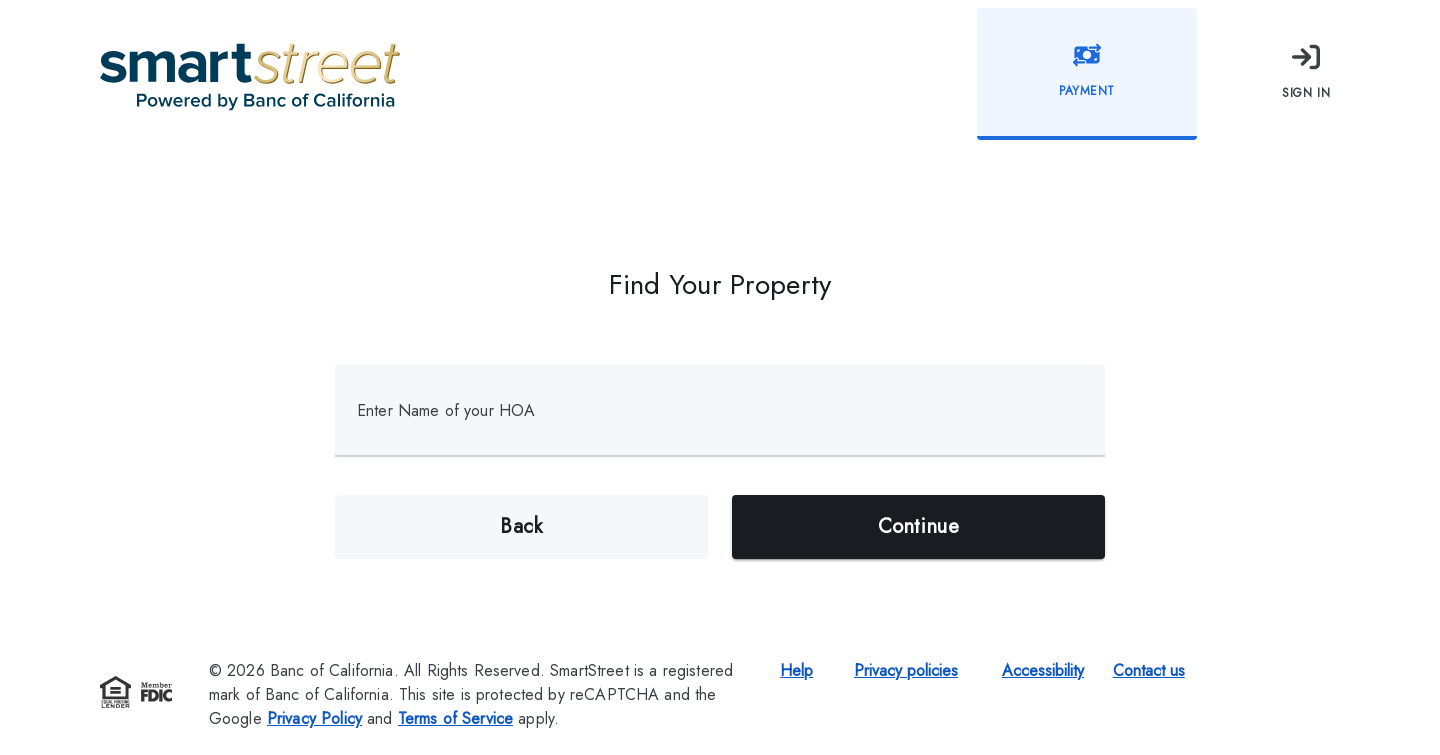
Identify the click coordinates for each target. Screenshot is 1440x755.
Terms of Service (455, 718)
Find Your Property (720, 284)
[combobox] (724, 422)
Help (796, 670)
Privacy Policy (314, 718)
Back (521, 527)
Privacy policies (906, 670)
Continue (918, 527)
